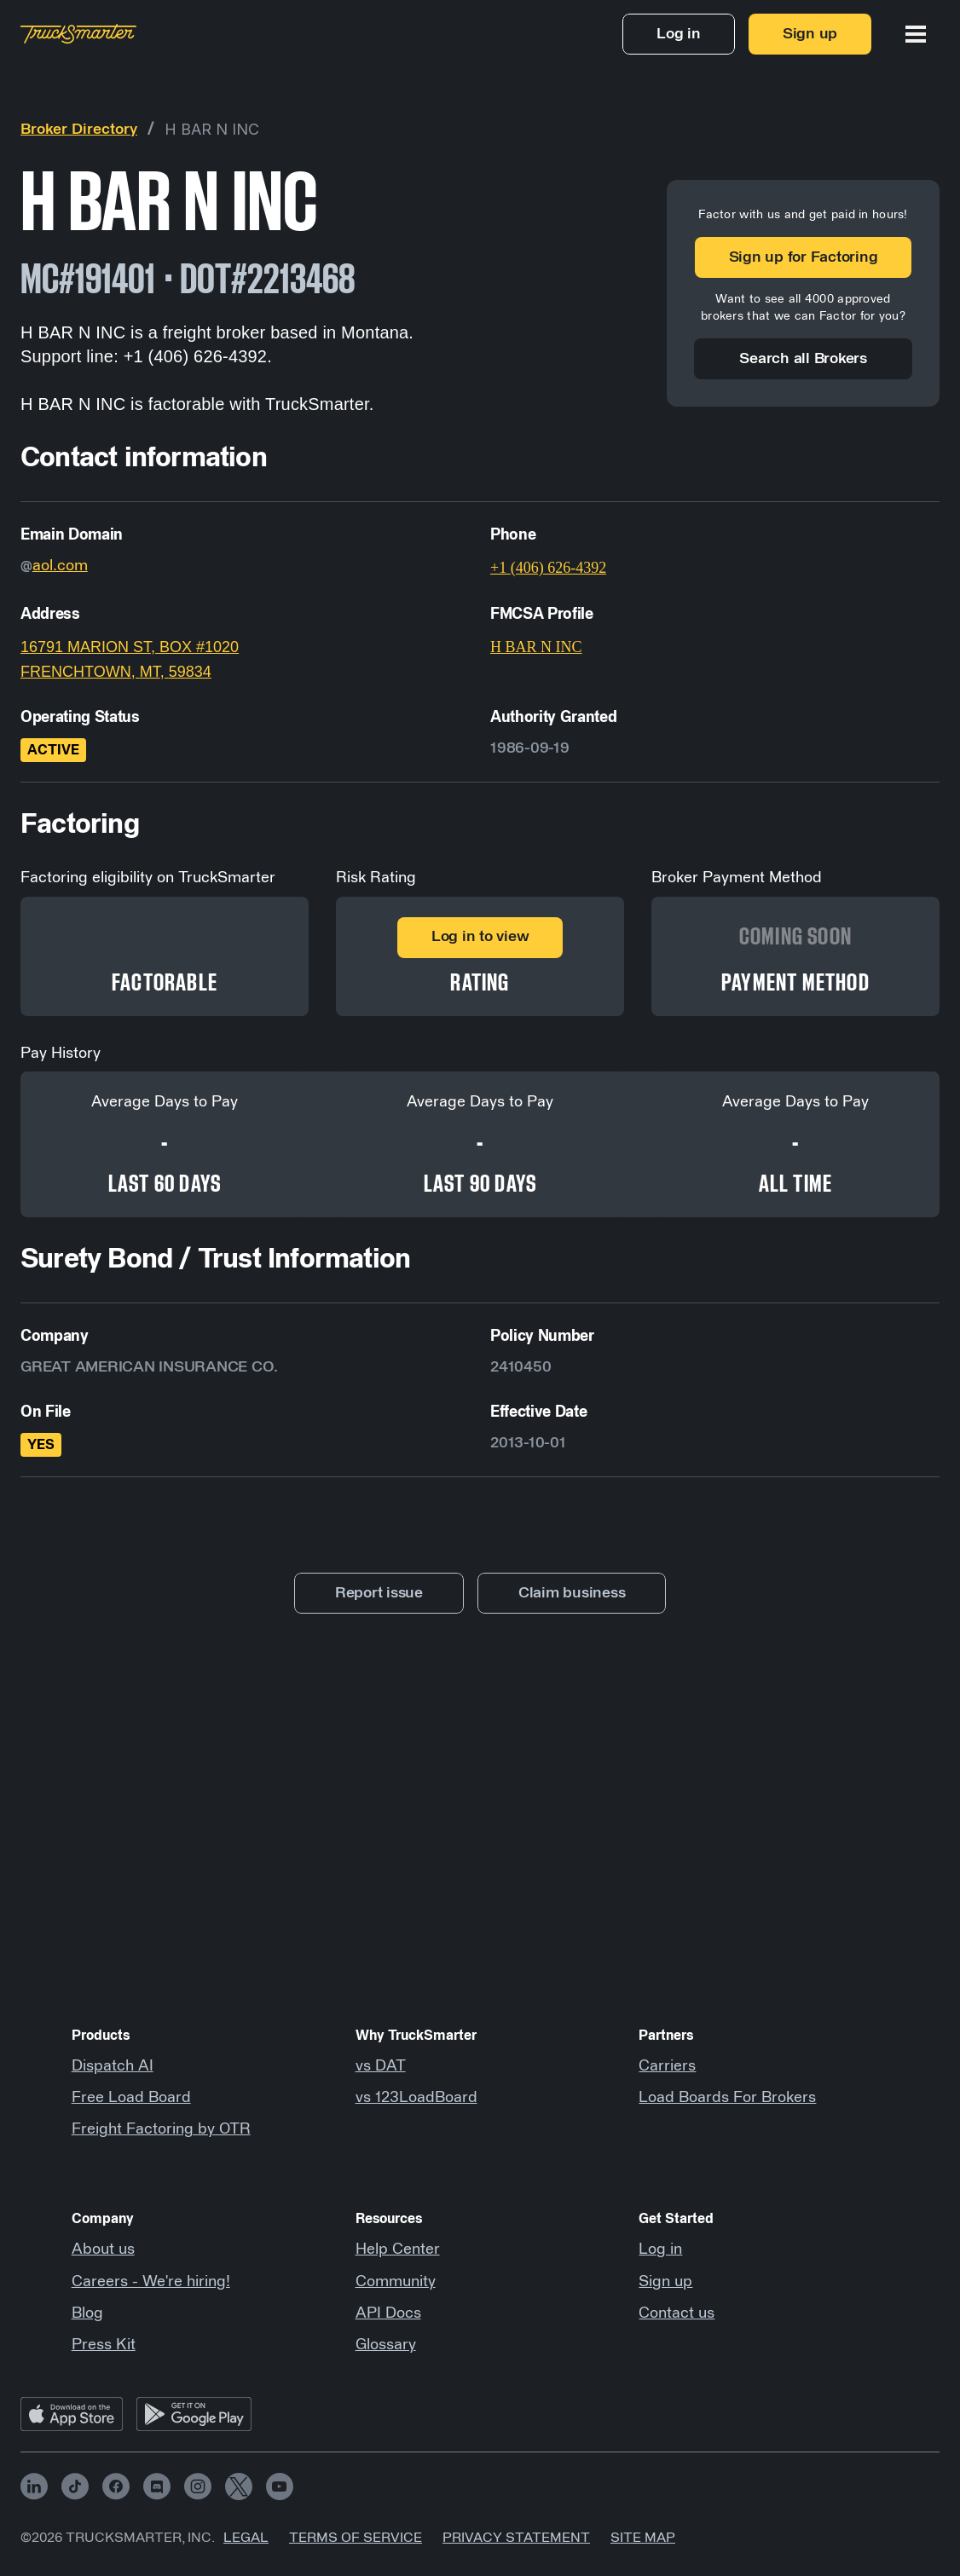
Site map (642, 2537)
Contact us (676, 2313)
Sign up (665, 2282)
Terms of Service (355, 2537)
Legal (246, 2537)
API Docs (388, 2313)
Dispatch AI (112, 2066)
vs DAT (381, 2066)
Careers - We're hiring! (151, 2282)
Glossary (386, 2345)
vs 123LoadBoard (416, 2097)
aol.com (60, 566)
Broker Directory (78, 129)
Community (396, 2282)
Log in (660, 2249)
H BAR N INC (212, 129)
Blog (87, 2313)
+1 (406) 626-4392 (548, 567)
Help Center (398, 2249)
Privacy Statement (516, 2537)
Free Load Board (131, 2097)
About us (103, 2249)
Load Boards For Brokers (727, 2097)
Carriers (667, 2066)
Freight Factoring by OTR (161, 2129)
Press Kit (104, 2345)
